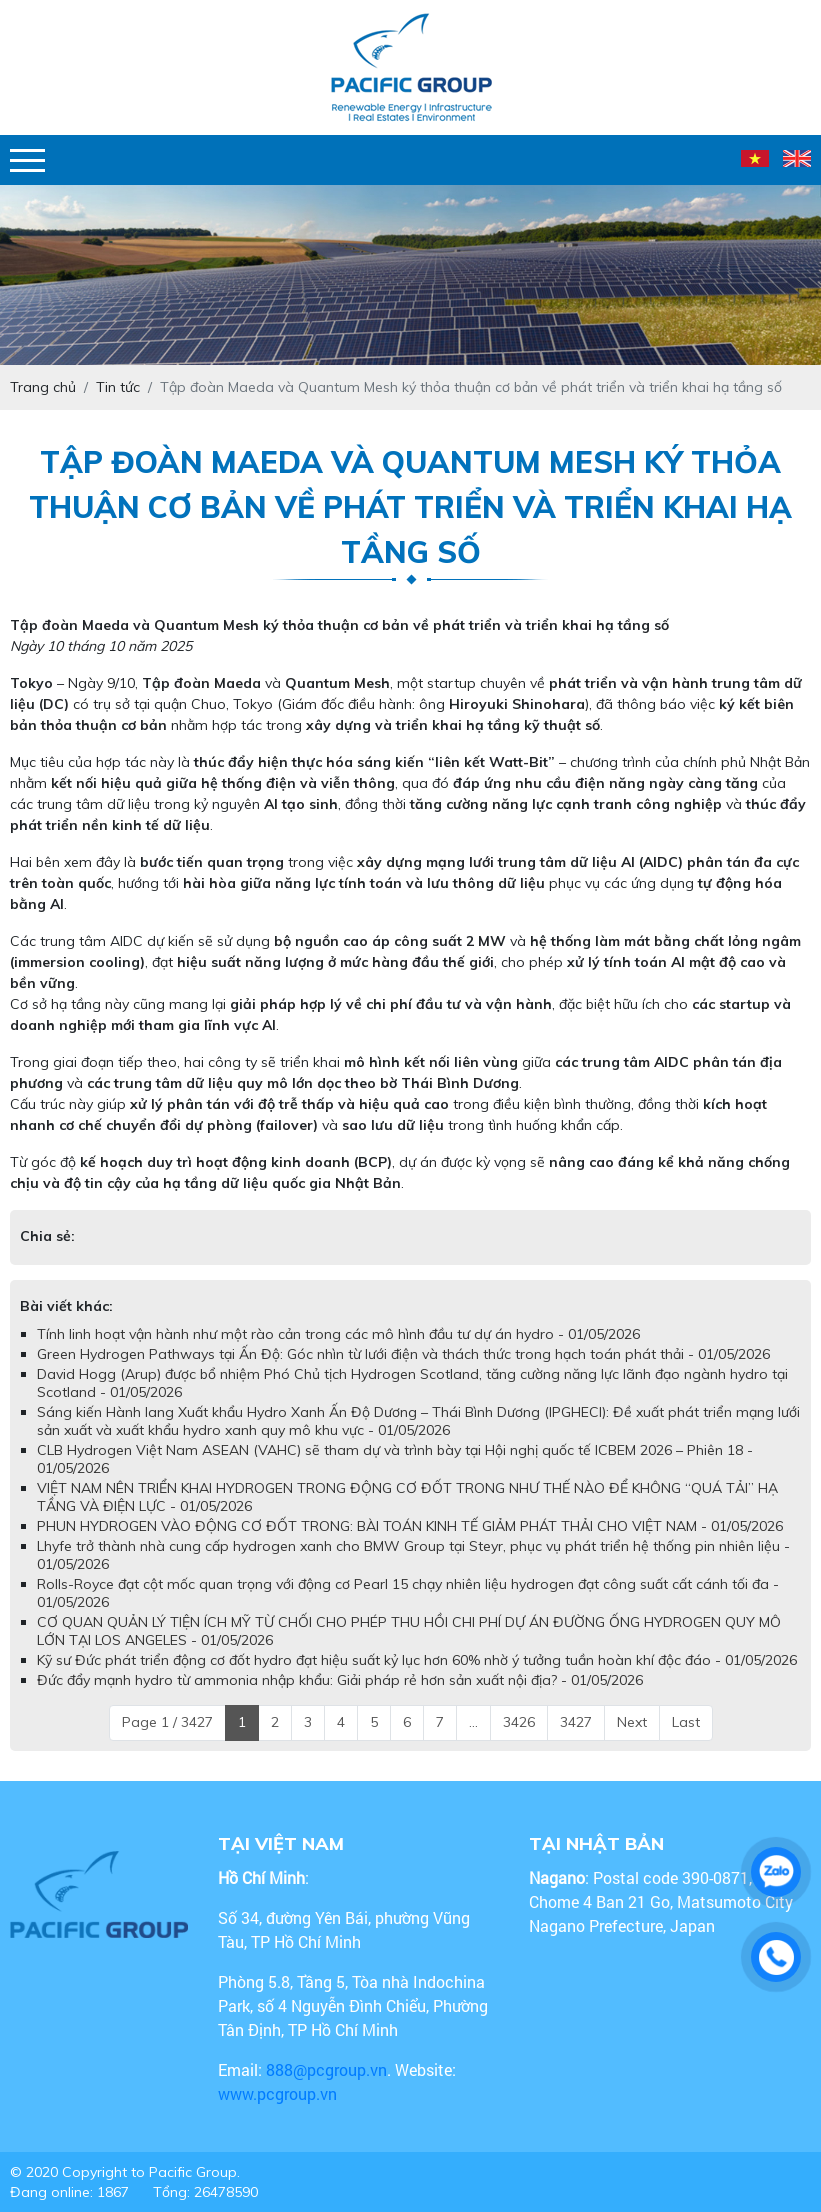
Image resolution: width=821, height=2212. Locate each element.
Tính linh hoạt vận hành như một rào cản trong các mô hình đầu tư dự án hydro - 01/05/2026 (338, 1334)
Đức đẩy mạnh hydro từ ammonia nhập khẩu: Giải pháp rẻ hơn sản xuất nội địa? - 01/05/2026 (340, 1680)
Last (686, 1722)
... (473, 1722)
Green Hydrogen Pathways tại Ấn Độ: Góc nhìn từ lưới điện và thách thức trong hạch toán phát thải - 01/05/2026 (403, 1354)
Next (632, 1722)
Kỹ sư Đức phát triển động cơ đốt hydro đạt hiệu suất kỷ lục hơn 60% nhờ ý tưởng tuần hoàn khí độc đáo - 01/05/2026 (417, 1660)
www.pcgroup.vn (279, 2093)
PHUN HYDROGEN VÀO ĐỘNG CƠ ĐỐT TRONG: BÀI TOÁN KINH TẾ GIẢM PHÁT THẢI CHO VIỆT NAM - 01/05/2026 (410, 1526)
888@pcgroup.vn (326, 2069)
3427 (576, 1722)
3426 (519, 1722)
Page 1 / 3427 (167, 1722)
